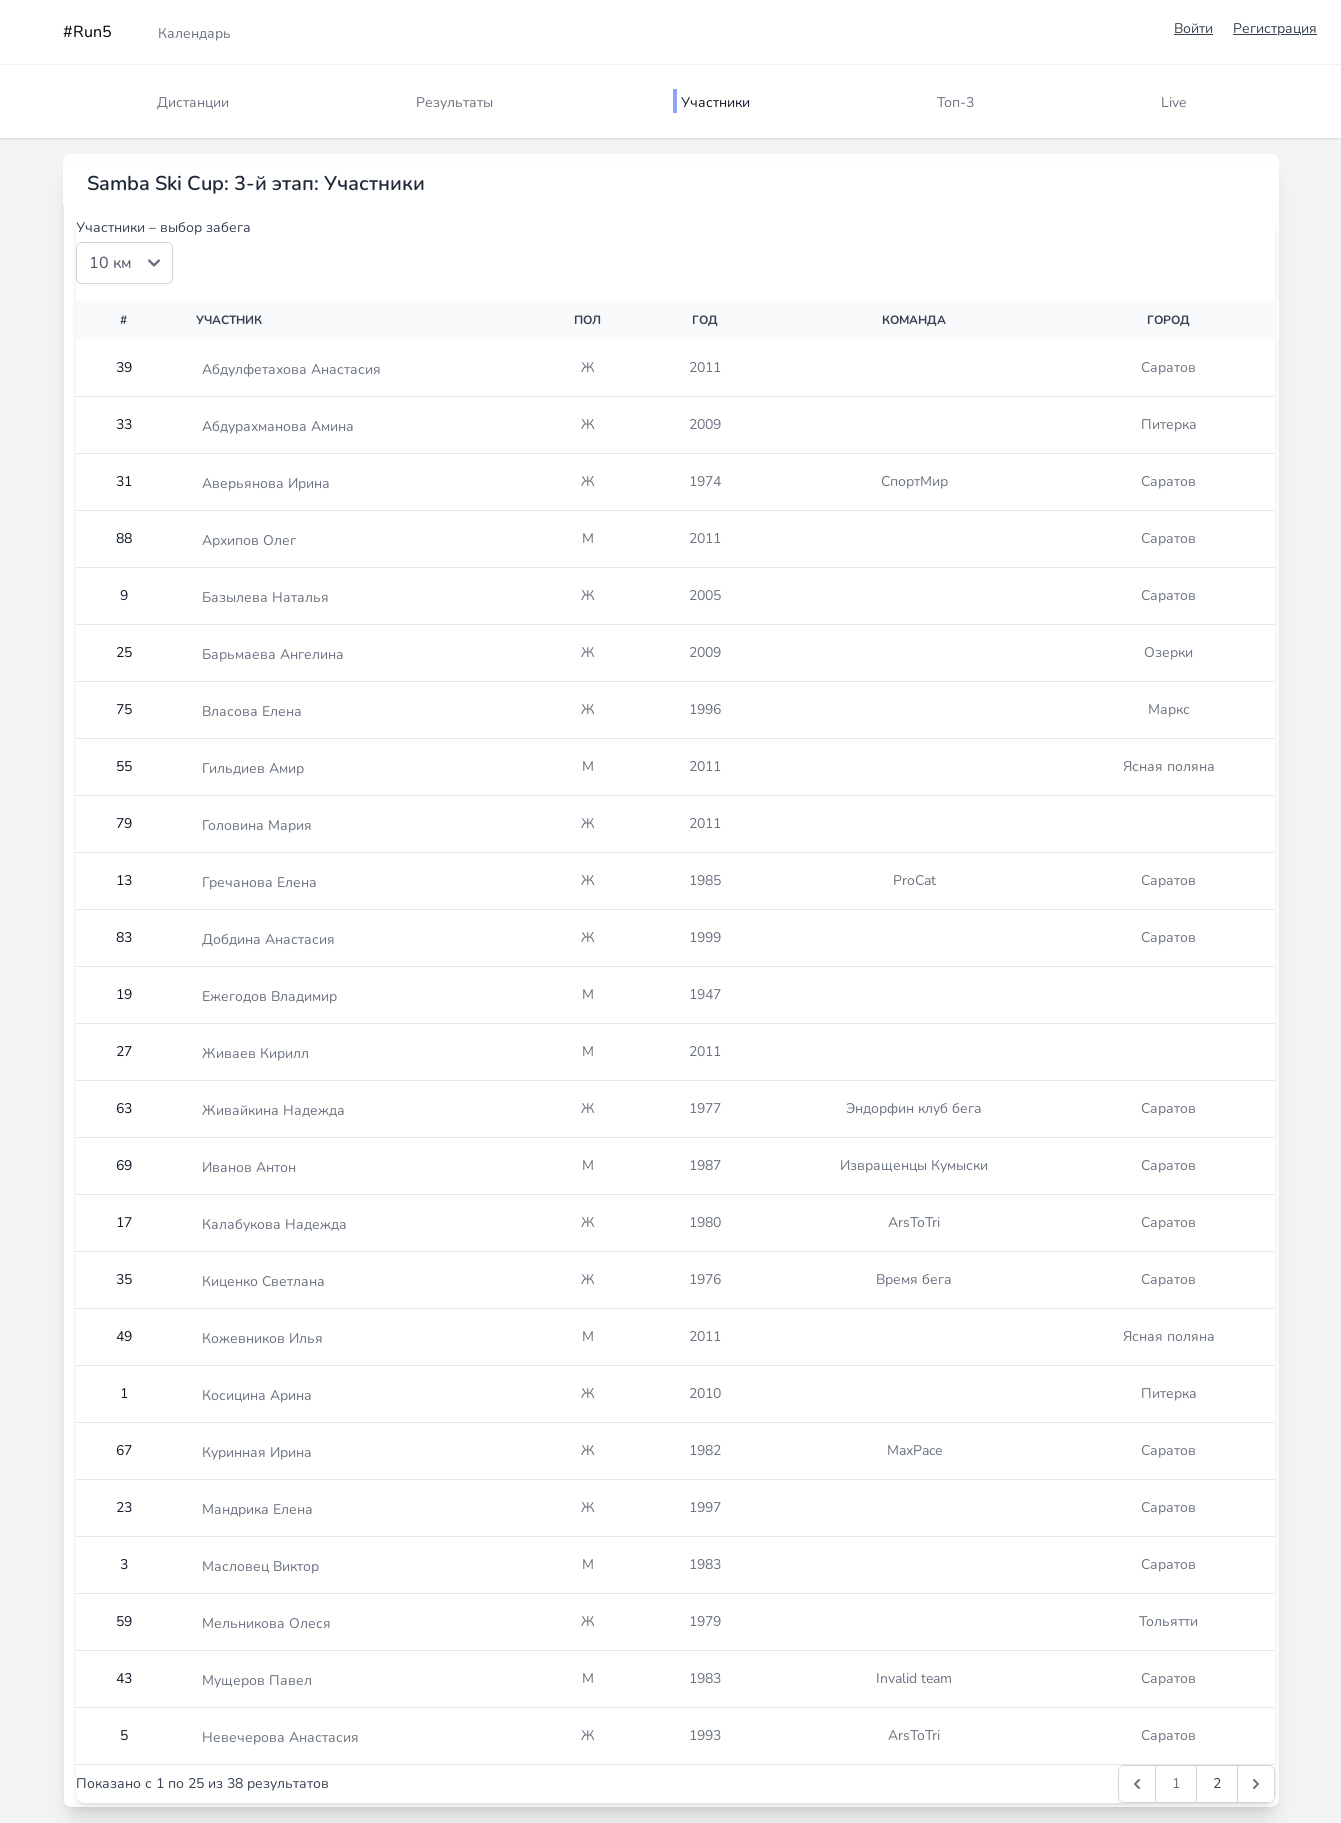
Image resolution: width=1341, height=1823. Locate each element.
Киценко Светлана (263, 1281)
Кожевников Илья (262, 1338)
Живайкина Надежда (273, 1110)
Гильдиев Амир (253, 768)
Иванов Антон (249, 1167)
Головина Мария (257, 825)
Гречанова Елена (259, 882)
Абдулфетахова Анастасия (291, 369)
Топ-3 (955, 102)
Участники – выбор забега (163, 227)
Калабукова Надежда (274, 1224)
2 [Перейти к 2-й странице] (1217, 1783)
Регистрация (1275, 28)
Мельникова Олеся (266, 1623)
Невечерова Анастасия (280, 1737)
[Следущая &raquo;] (1256, 1784)
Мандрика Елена (257, 1509)
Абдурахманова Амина (278, 426)
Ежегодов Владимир (269, 996)
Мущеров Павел (257, 1680)
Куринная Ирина (257, 1452)
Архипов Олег (249, 540)
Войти (1193, 28)
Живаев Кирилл (255, 1053)
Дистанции (193, 102)
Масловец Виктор (260, 1566)
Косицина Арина (257, 1395)
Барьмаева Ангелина (273, 654)
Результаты (454, 102)
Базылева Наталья (265, 597)
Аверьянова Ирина (266, 483)
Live (1173, 102)
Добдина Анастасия (268, 939)
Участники (715, 102)
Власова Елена (252, 711)
